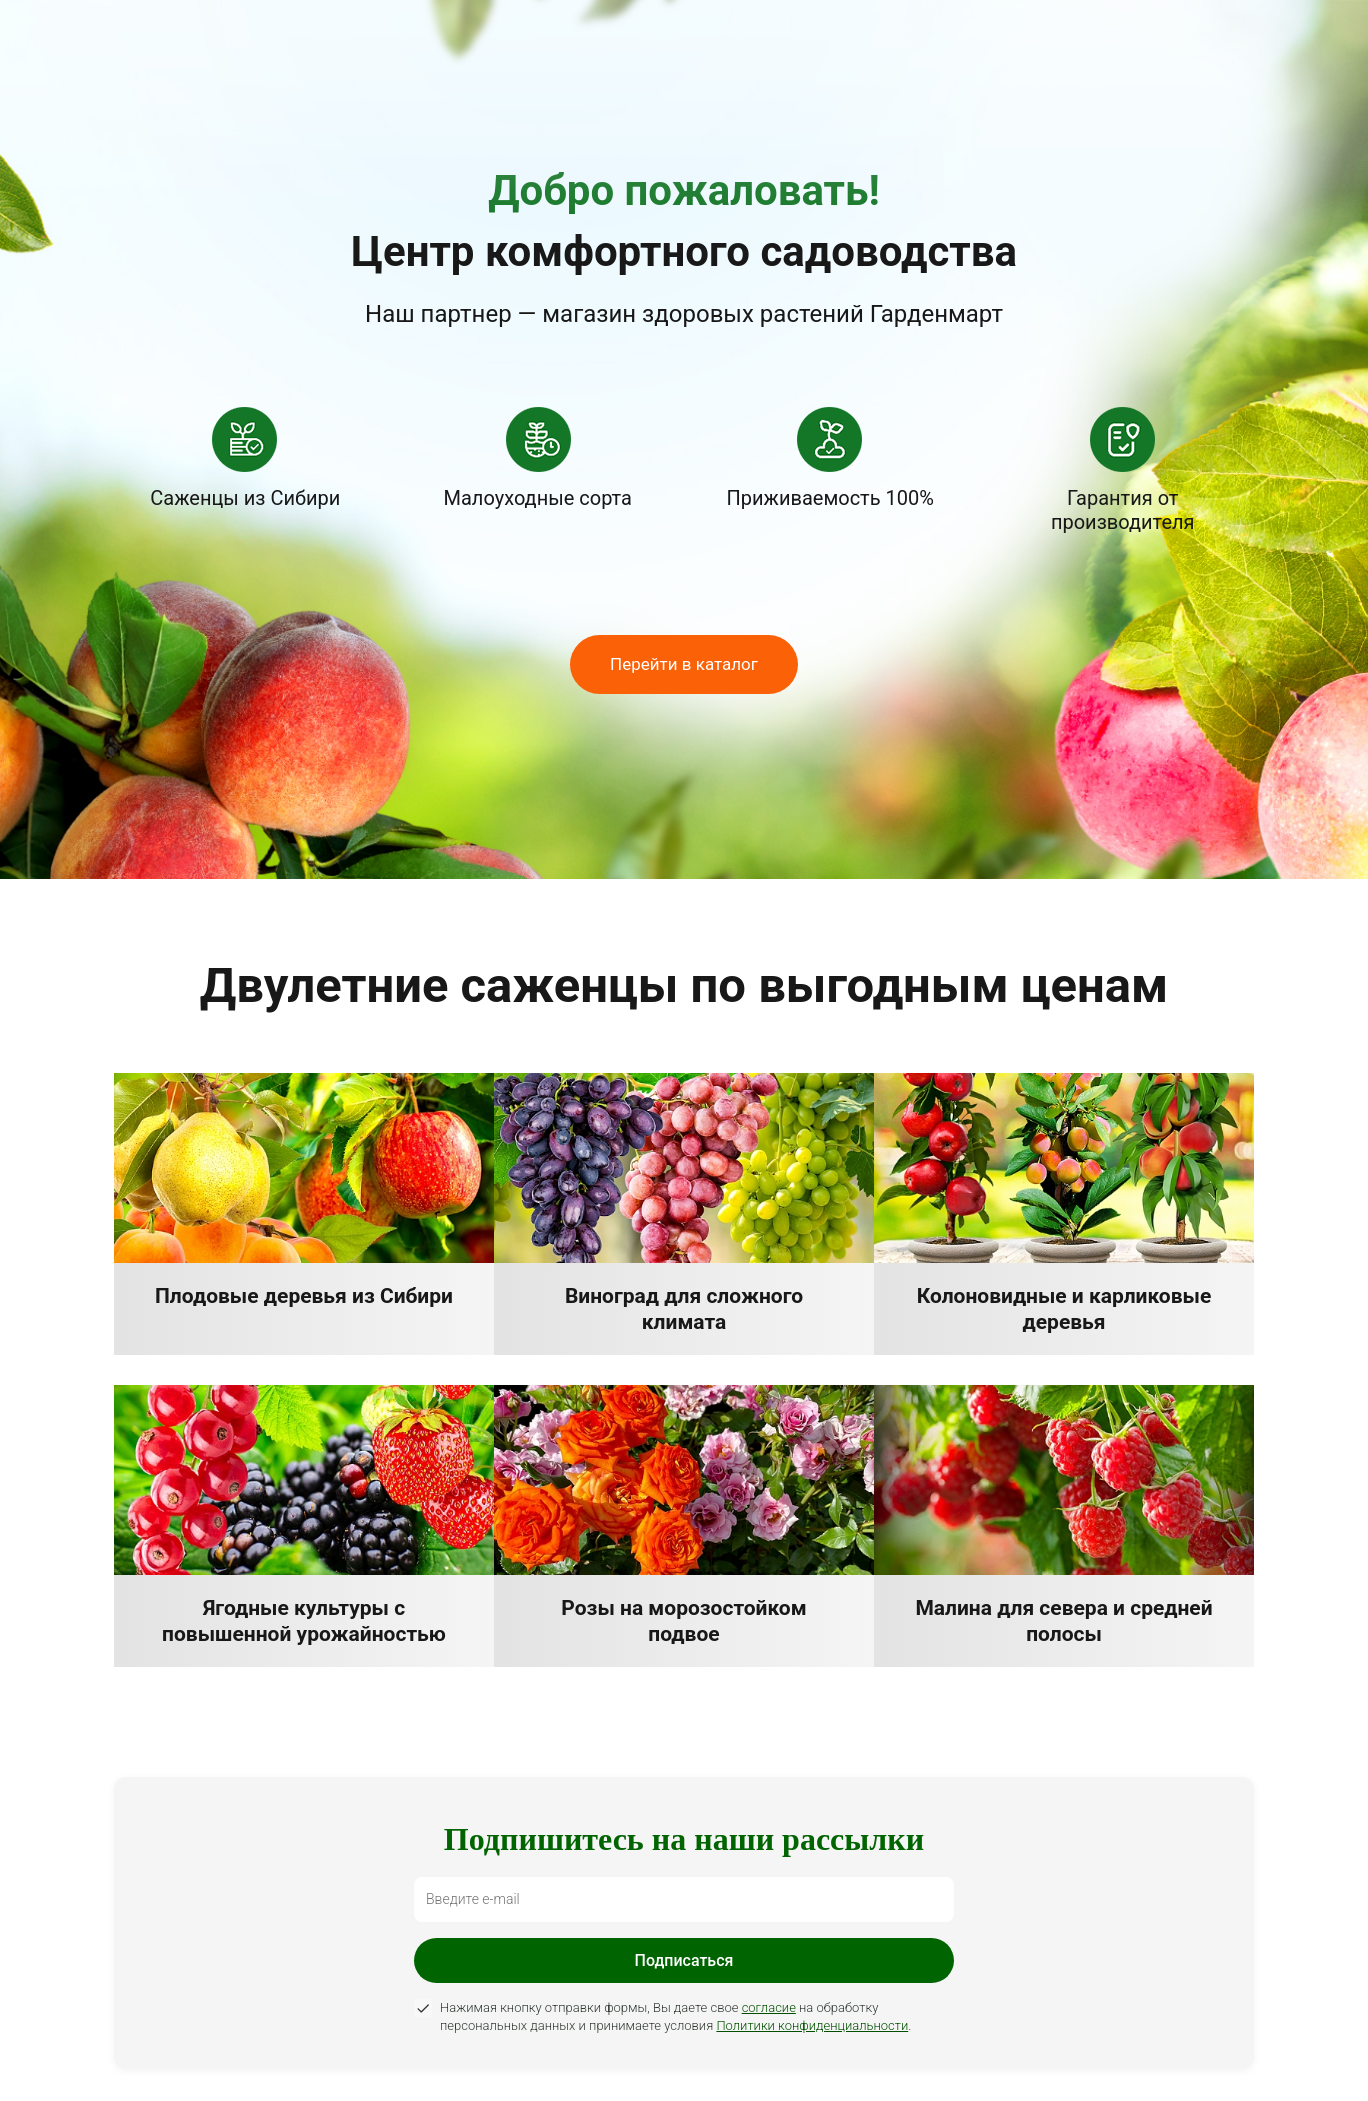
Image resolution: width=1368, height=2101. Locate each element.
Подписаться (684, 1960)
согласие (769, 2007)
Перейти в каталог (684, 664)
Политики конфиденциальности (812, 2025)
